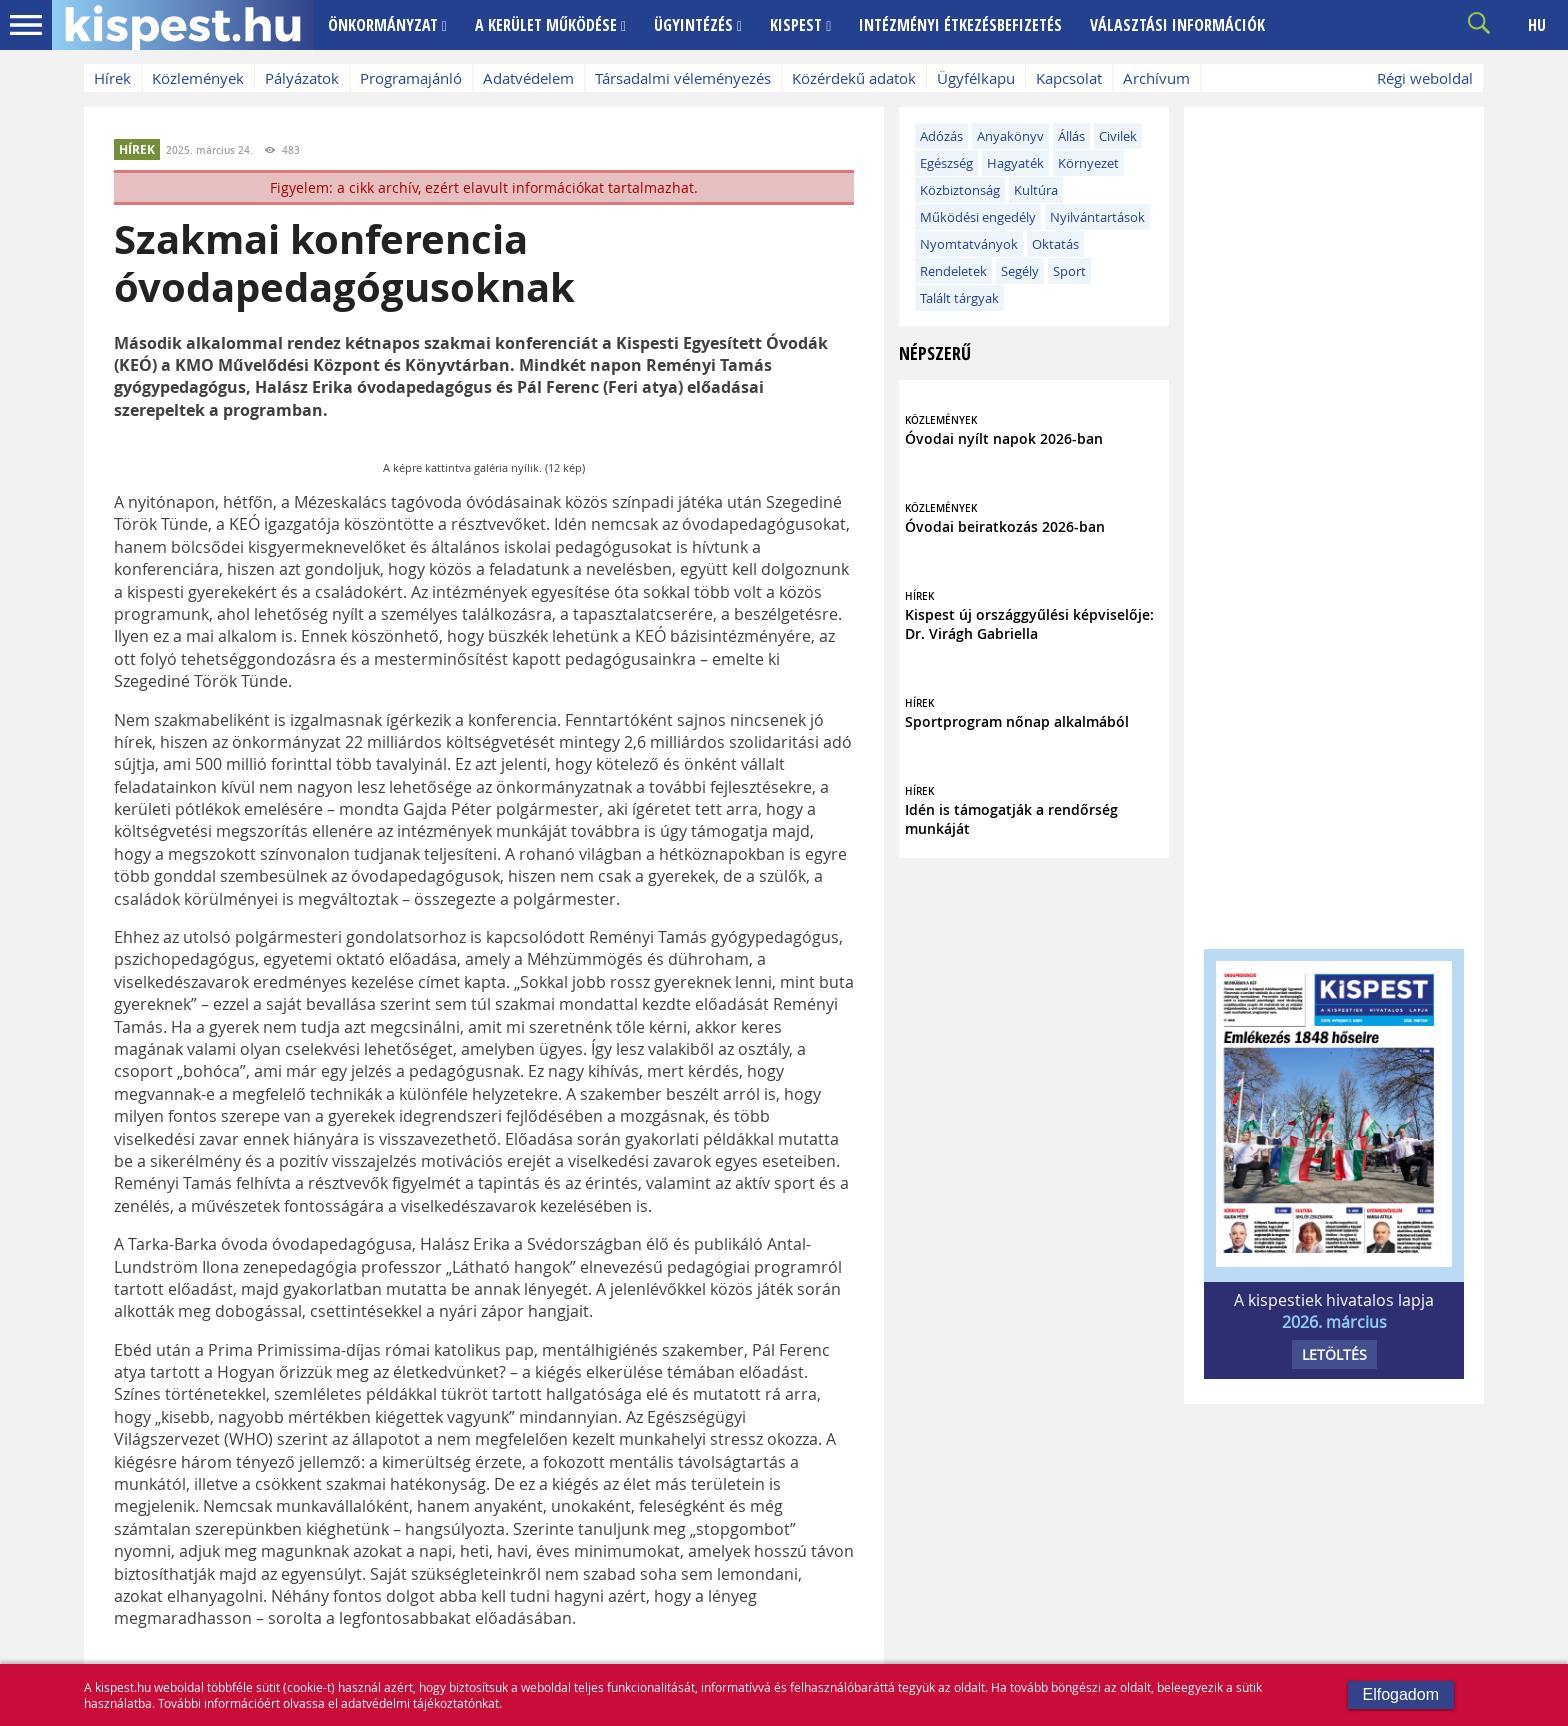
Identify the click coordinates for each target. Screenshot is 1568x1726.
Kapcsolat (1069, 78)
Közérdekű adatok (854, 78)
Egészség (946, 163)
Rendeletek (953, 271)
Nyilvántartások (1097, 217)
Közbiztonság (960, 190)
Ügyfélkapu (976, 78)
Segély (1020, 271)
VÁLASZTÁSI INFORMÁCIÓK (1177, 25)
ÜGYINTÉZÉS (698, 25)
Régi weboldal (1425, 78)
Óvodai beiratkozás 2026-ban (1005, 526)
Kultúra (1036, 190)
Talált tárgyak (959, 298)
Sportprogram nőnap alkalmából (1017, 721)
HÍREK (137, 149)
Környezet (1088, 163)
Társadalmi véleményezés (683, 78)
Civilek (1118, 136)
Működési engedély (978, 217)
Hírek (112, 78)
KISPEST (800, 25)
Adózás (941, 136)
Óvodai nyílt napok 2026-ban (1004, 438)
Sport (1069, 271)
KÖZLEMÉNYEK (941, 420)
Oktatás (1055, 244)
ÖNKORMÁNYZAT (387, 25)
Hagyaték (1015, 163)
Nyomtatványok (969, 244)
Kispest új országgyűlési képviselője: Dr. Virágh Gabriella (1029, 624)
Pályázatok (302, 78)
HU (1537, 25)
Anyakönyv (1010, 136)
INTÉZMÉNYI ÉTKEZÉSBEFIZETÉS (960, 25)
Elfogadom (1401, 1694)
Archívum (1156, 78)
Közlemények (198, 78)
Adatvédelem (528, 78)
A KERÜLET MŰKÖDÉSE (550, 25)
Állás (1071, 136)
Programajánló (411, 78)
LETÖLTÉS (1334, 1354)
